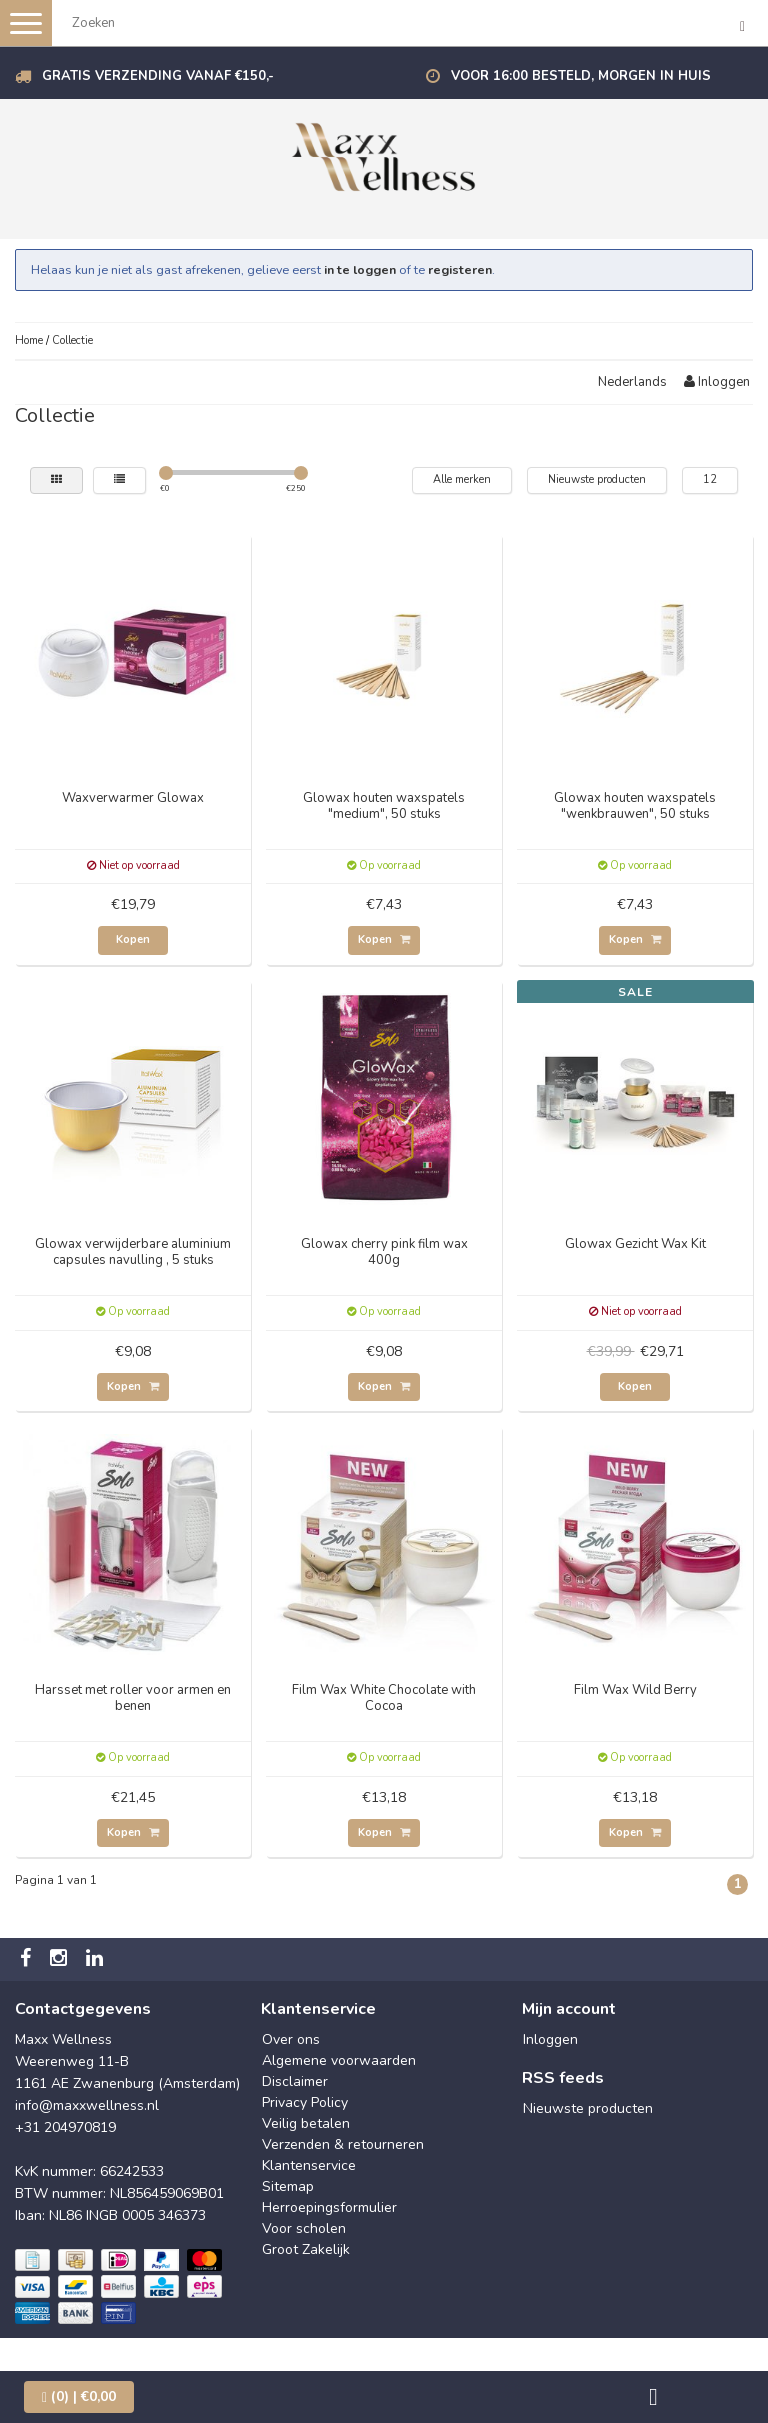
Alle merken (462, 479)
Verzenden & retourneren (343, 2144)
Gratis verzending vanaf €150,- (158, 76)
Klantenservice (309, 2165)
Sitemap (288, 2186)
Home (29, 340)
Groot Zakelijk (306, 2249)
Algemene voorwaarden (339, 2060)
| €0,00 (79, 2396)
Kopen (133, 939)
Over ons (291, 2039)
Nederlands (632, 382)
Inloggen (717, 382)
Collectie (72, 340)
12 (710, 479)
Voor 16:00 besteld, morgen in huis (581, 76)
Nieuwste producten (597, 479)
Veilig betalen (306, 2123)
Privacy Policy (305, 2102)
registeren (460, 269)
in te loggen (360, 269)
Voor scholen (304, 2228)
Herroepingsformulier (329, 2207)
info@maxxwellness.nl (87, 2105)
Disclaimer (295, 2081)
